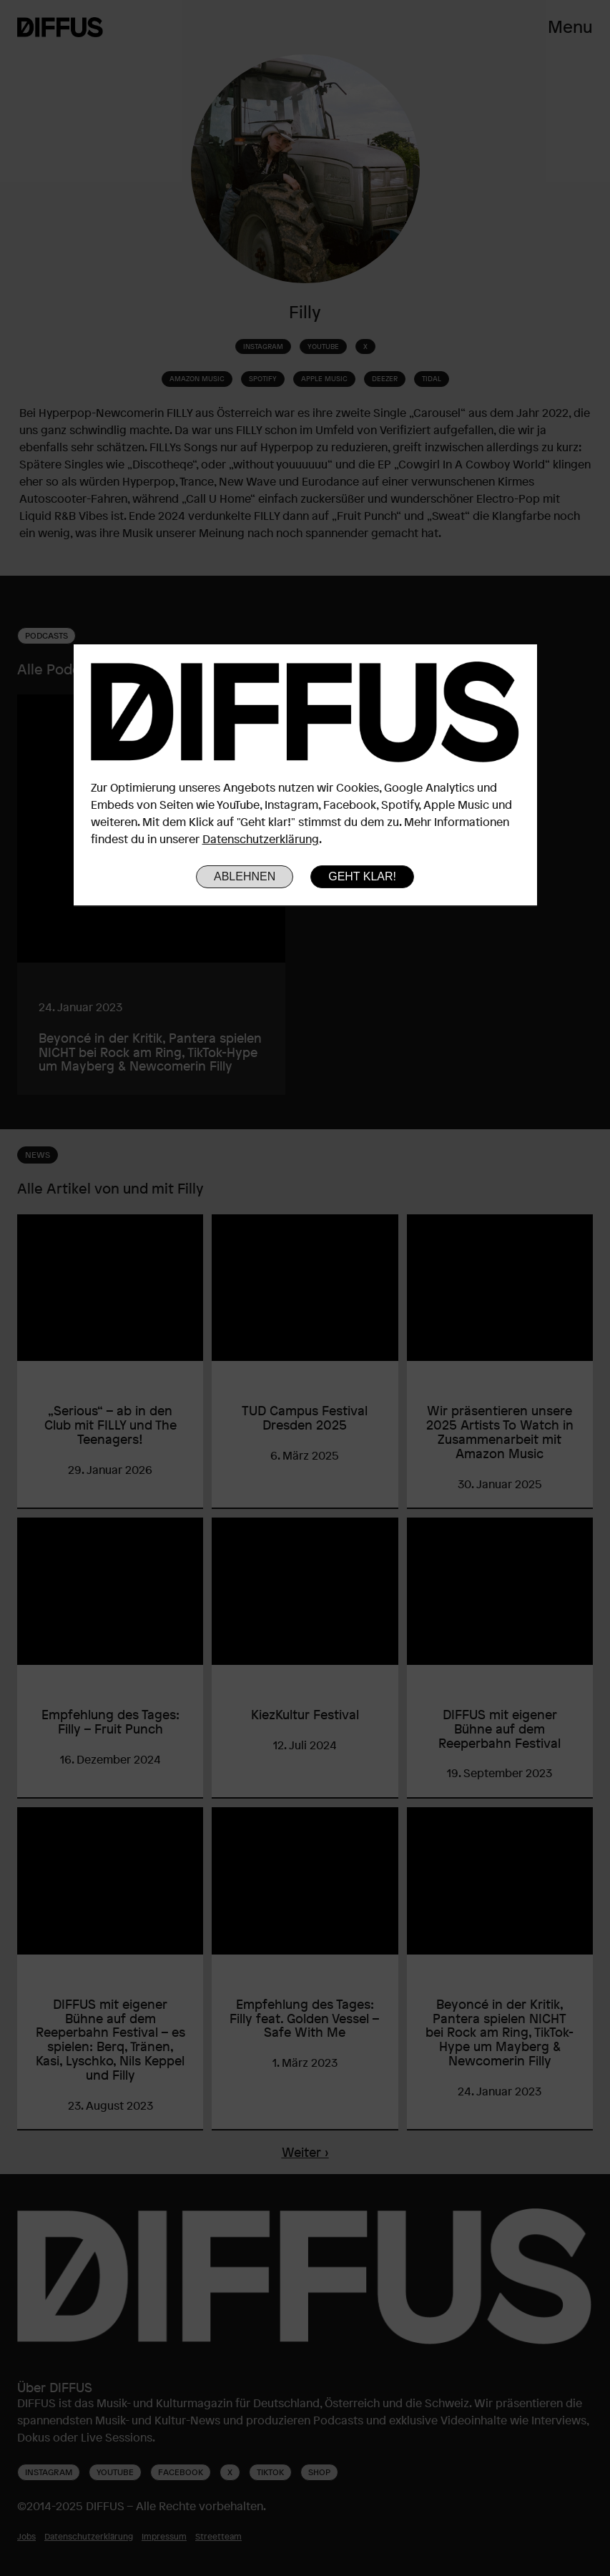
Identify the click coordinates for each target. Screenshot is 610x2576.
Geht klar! (362, 876)
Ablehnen (244, 876)
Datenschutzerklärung (260, 839)
